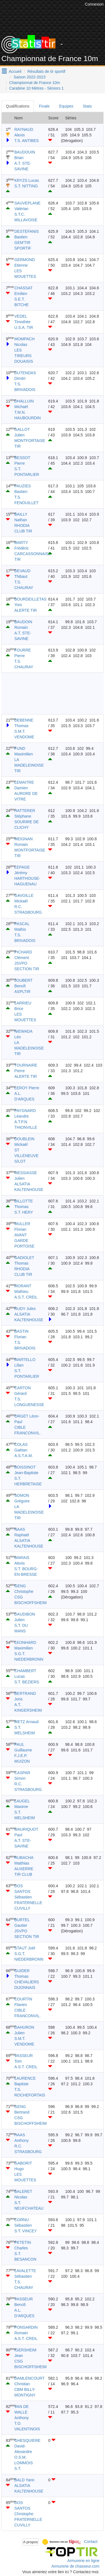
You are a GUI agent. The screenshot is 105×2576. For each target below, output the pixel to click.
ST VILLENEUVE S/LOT (26, 1155)
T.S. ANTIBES (26, 140)
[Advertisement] (52, 693)
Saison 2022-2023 (30, 77)
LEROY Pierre (26, 1088)
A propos (30, 2542)
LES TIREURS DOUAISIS (23, 356)
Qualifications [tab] (17, 106)
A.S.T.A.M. (23, 1455)
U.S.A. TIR (23, 327)
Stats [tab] (87, 106)
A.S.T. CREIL (25, 1297)
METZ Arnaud (26, 1721)
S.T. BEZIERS (26, 1682)
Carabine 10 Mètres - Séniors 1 (36, 88)
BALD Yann (24, 2480)
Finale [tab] (44, 106)
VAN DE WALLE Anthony (21, 2412)
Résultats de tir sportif (46, 71)
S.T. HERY (23, 1212)
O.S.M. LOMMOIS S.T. (23, 2463)
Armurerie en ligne (83, 2560)
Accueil (15, 71)
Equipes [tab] (66, 106)
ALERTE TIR (25, 610)
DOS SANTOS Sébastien (23, 1891)
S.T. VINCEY (25, 2231)
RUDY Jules (25, 1308)
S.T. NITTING (26, 186)
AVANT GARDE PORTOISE (24, 1240)
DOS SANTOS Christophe (23, 2508)
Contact (90, 2541)
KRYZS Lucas (26, 180)
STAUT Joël (24, 1948)
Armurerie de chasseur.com (75, 2566)
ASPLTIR (22, 991)
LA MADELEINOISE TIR (29, 765)
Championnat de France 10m (34, 82)
